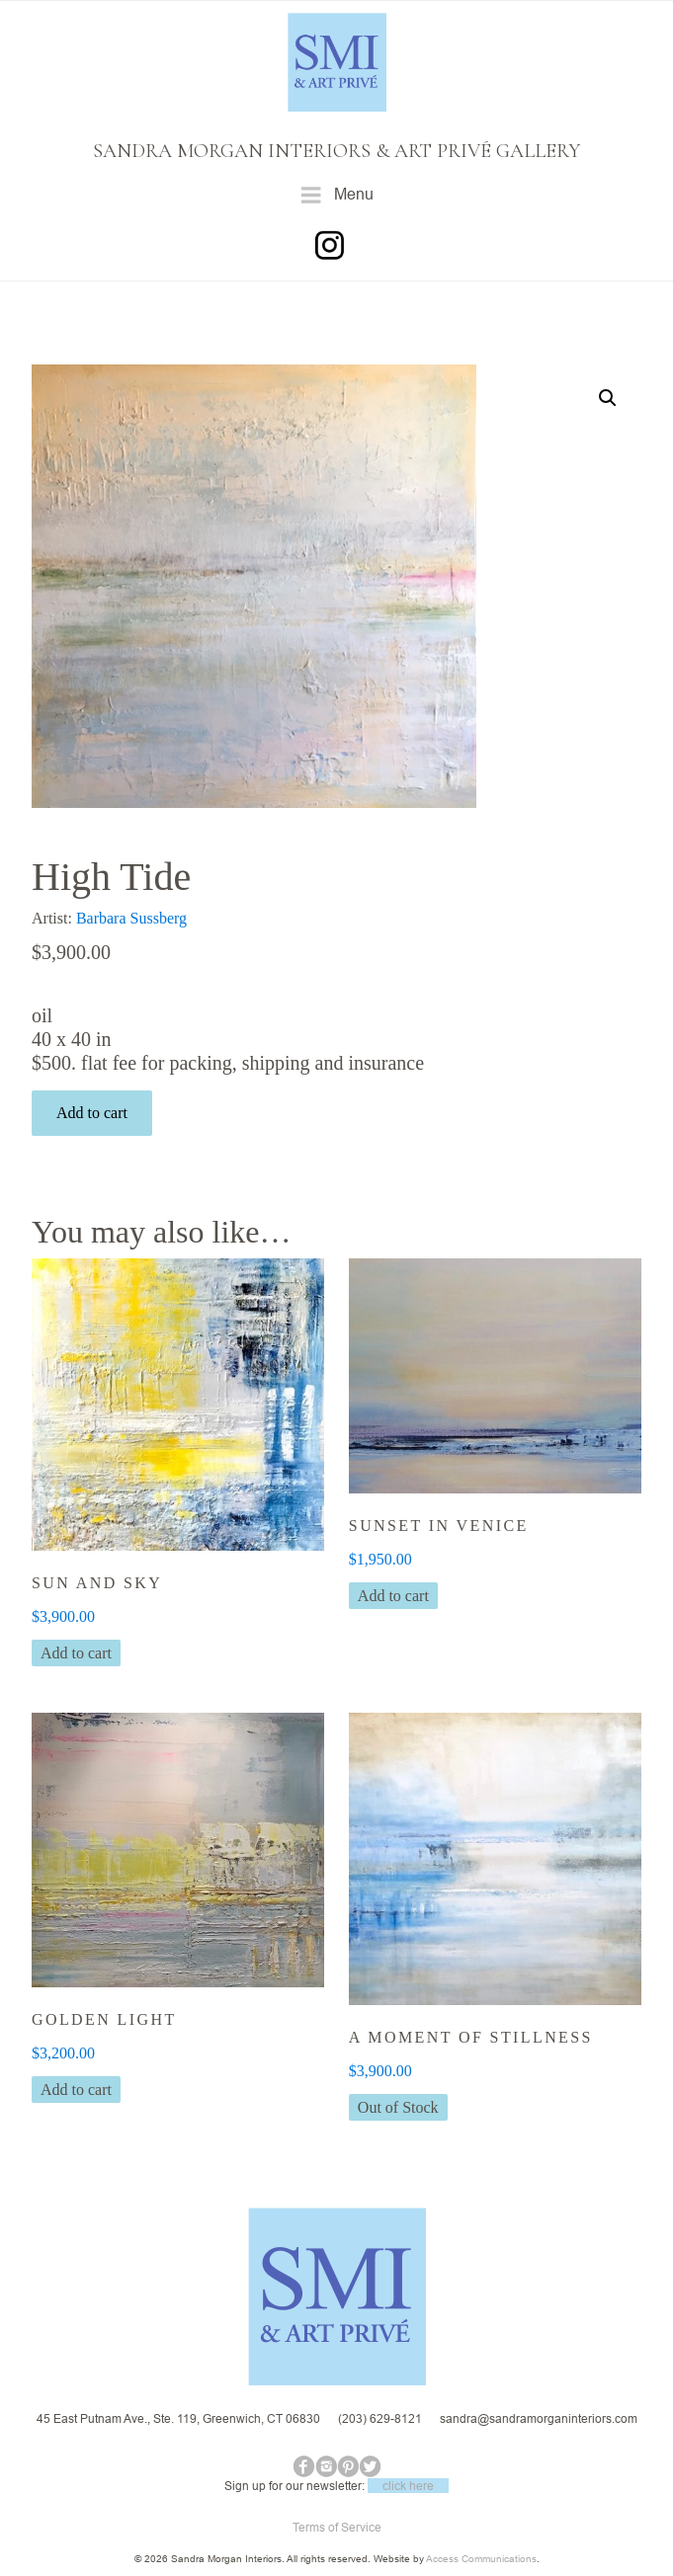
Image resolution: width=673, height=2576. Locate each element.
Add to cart (91, 1112)
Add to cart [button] (76, 1653)
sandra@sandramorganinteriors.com (538, 2418)
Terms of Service (337, 2527)
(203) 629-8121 (380, 2418)
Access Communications (481, 2558)
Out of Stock (398, 2107)
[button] (608, 398)
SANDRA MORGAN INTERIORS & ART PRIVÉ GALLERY (336, 151)
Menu (336, 195)
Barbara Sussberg (131, 918)
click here (408, 2485)
